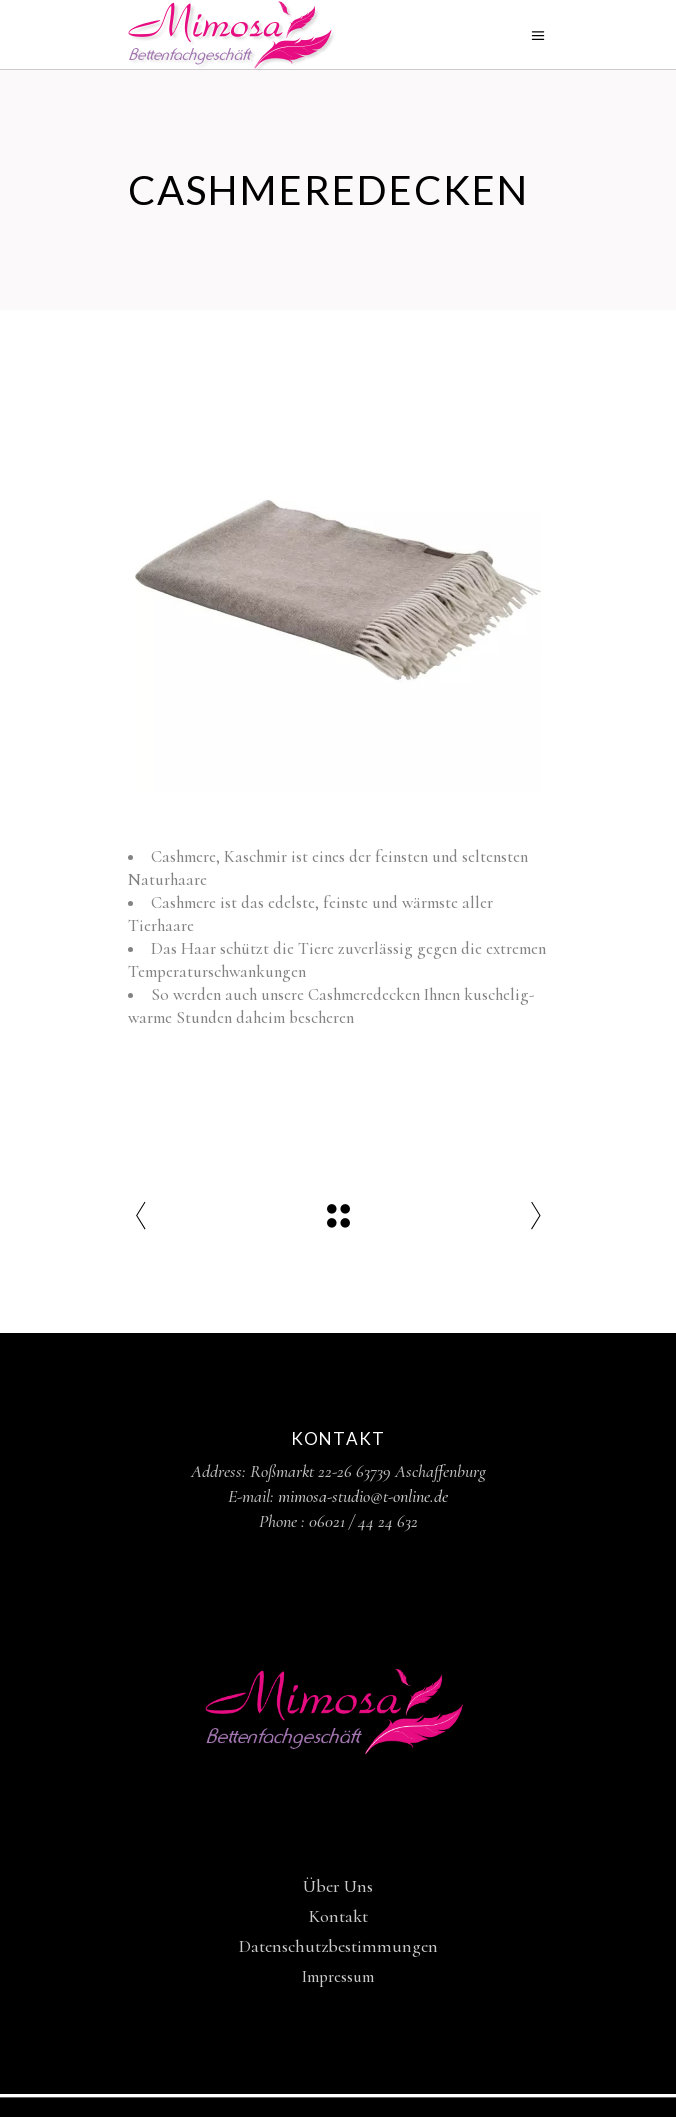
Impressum (338, 1976)
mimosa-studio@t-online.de (363, 1496)
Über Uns (338, 1886)
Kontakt (338, 1916)
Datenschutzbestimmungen (338, 1946)
